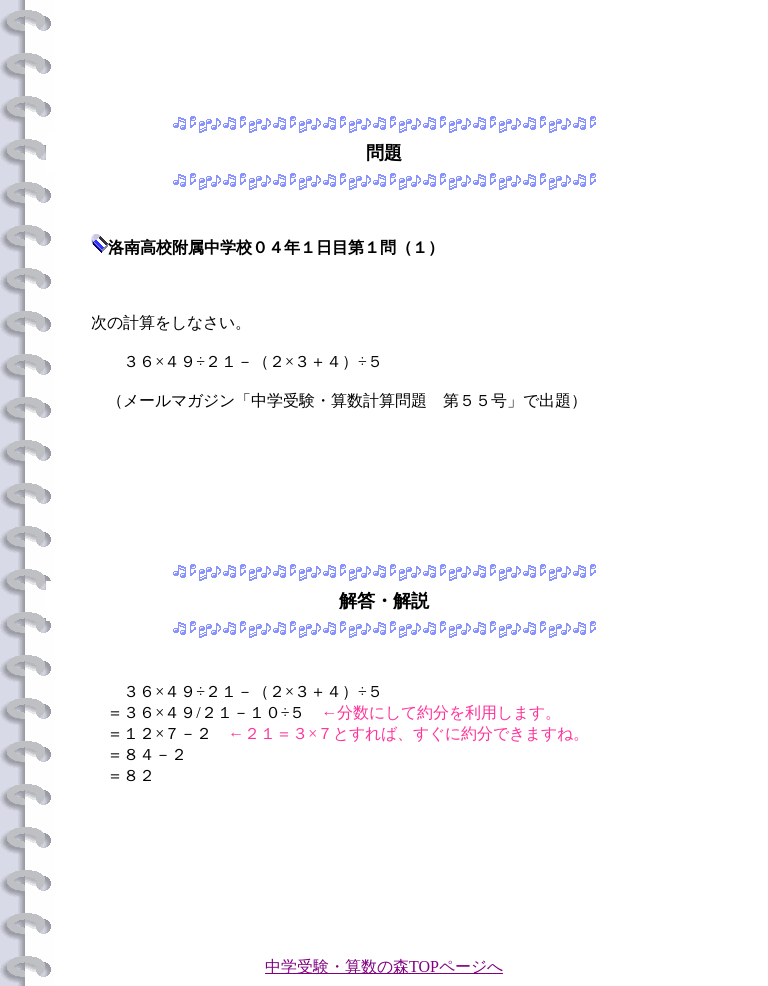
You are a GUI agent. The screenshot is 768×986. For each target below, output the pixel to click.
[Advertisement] (384, 53)
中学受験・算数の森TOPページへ (384, 966)
